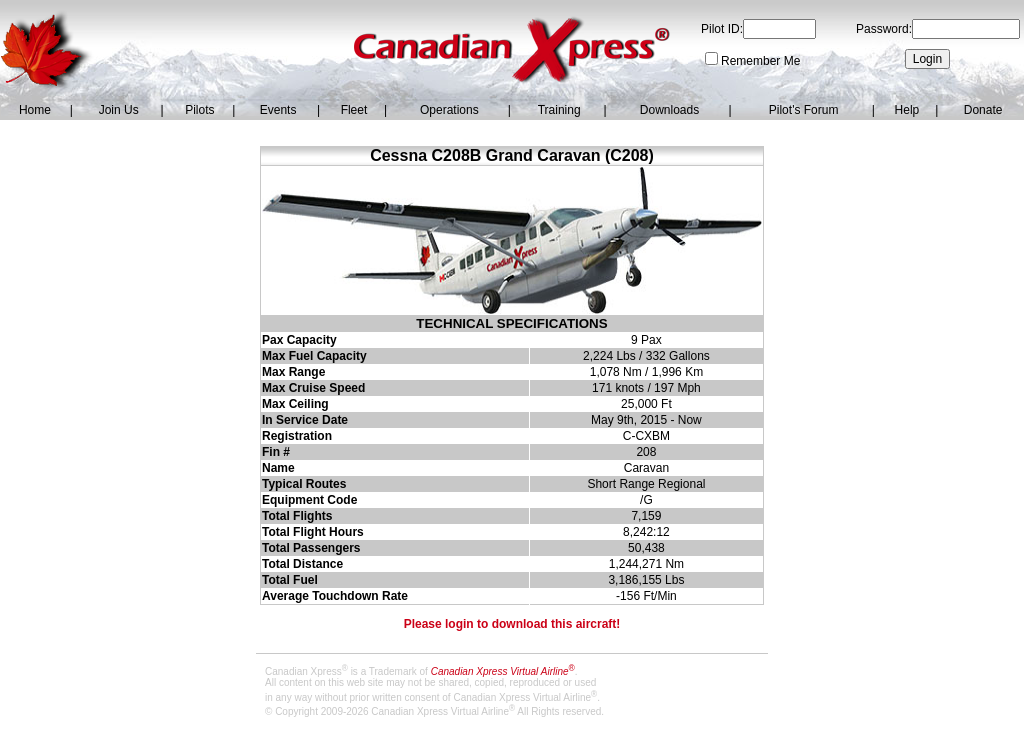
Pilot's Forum (804, 110)
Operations (449, 110)
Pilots (199, 110)
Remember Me (760, 61)
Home (35, 110)
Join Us (119, 110)
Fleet (354, 110)
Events (278, 110)
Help (907, 110)
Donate (983, 110)
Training (559, 110)
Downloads (669, 110)
